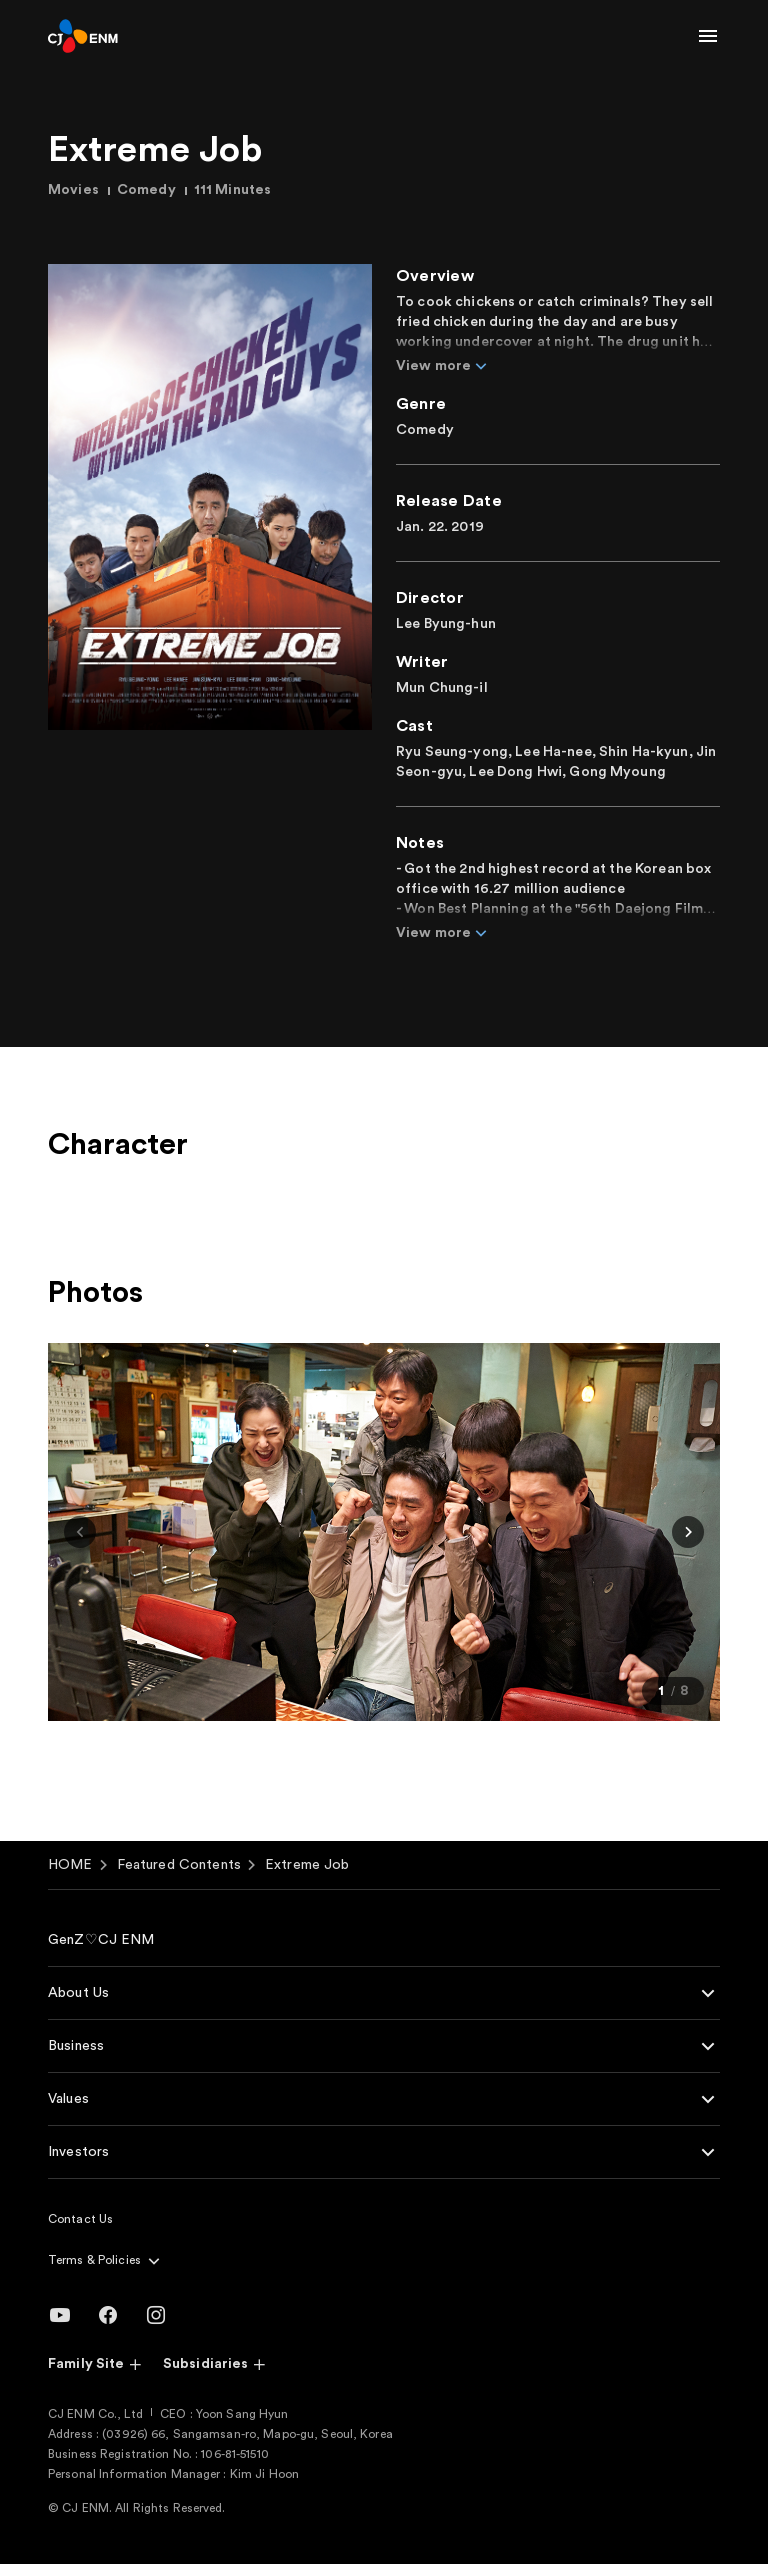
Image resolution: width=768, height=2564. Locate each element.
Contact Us (80, 2219)
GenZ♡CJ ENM (101, 1940)
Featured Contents (179, 1865)
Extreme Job (307, 1865)
